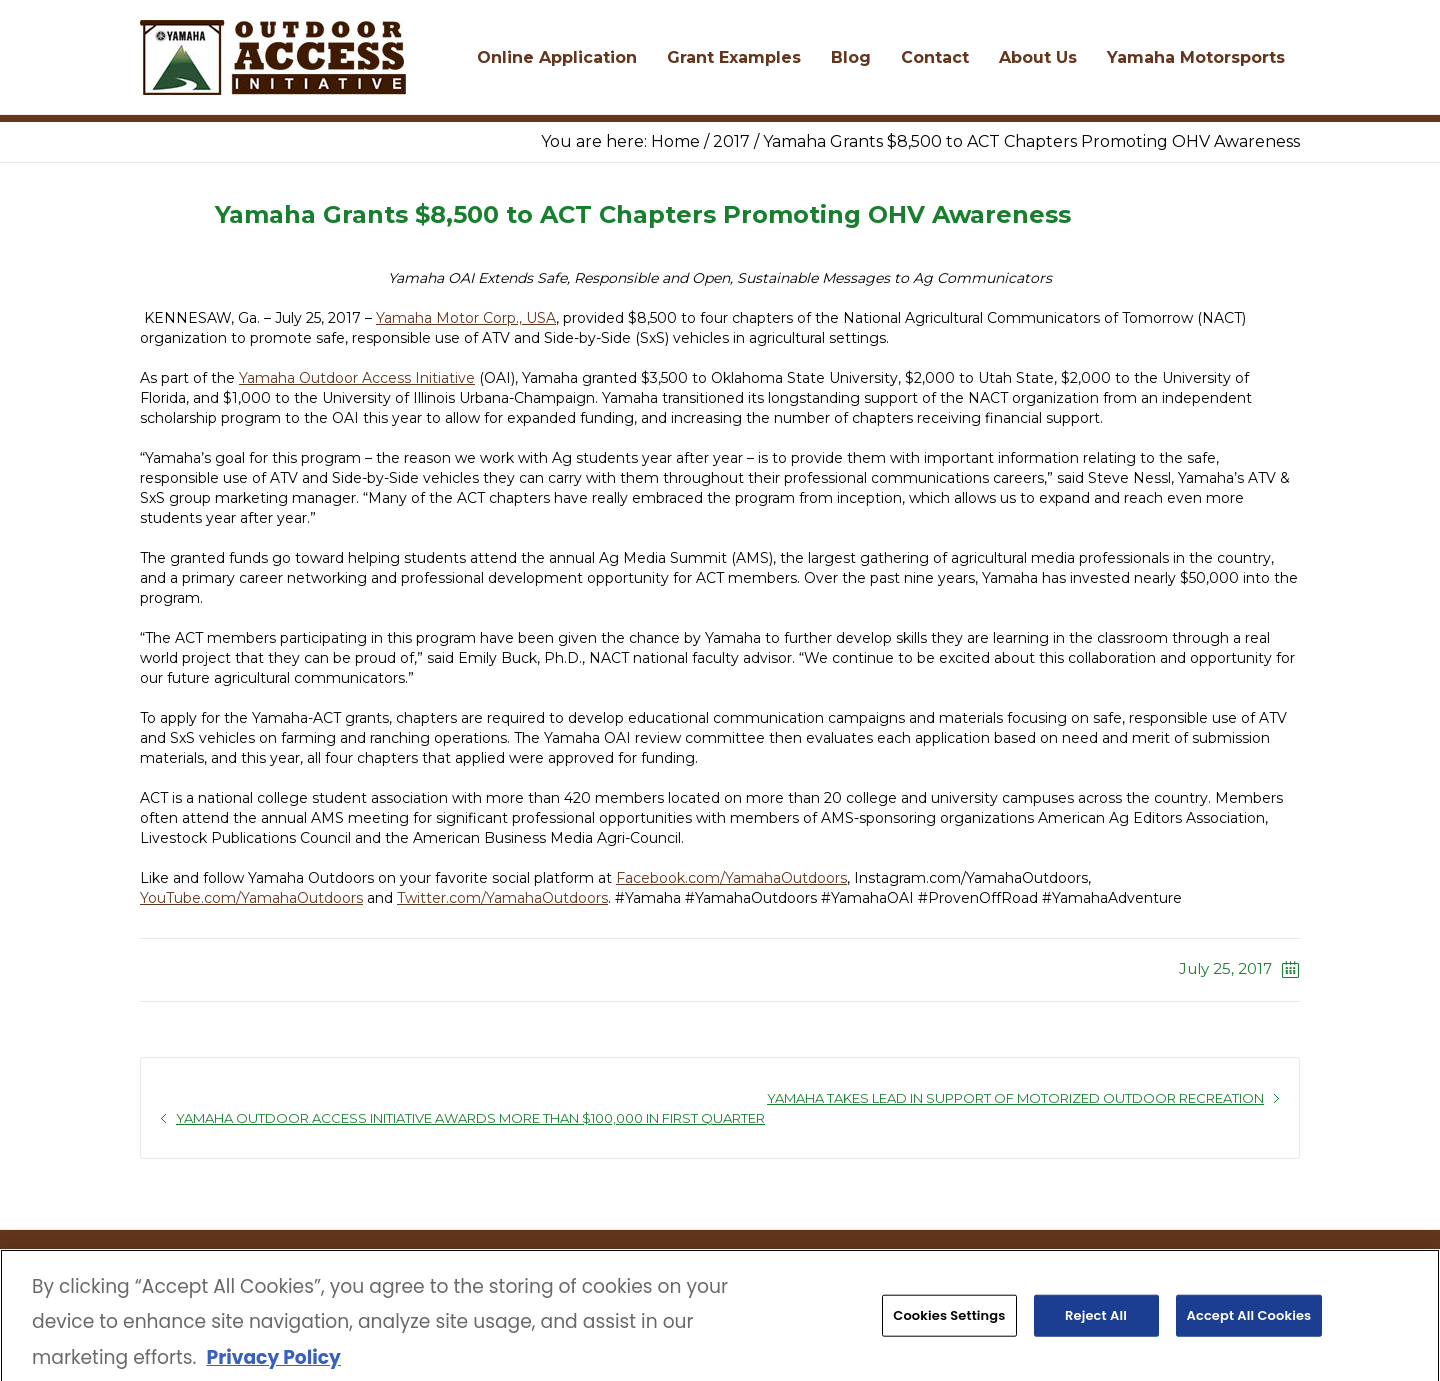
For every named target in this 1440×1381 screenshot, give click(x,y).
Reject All (1096, 1320)
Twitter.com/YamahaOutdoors (502, 898)
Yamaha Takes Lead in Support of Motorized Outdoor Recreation (1015, 1098)
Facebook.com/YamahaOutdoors (731, 878)
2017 (731, 141)
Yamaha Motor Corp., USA (466, 318)
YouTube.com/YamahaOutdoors (251, 898)
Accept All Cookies (1249, 1320)
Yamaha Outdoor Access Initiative (357, 378)
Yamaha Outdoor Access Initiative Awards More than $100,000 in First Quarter (470, 1118)
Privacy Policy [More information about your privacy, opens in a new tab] (273, 1362)
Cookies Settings (949, 1320)
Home (675, 141)
